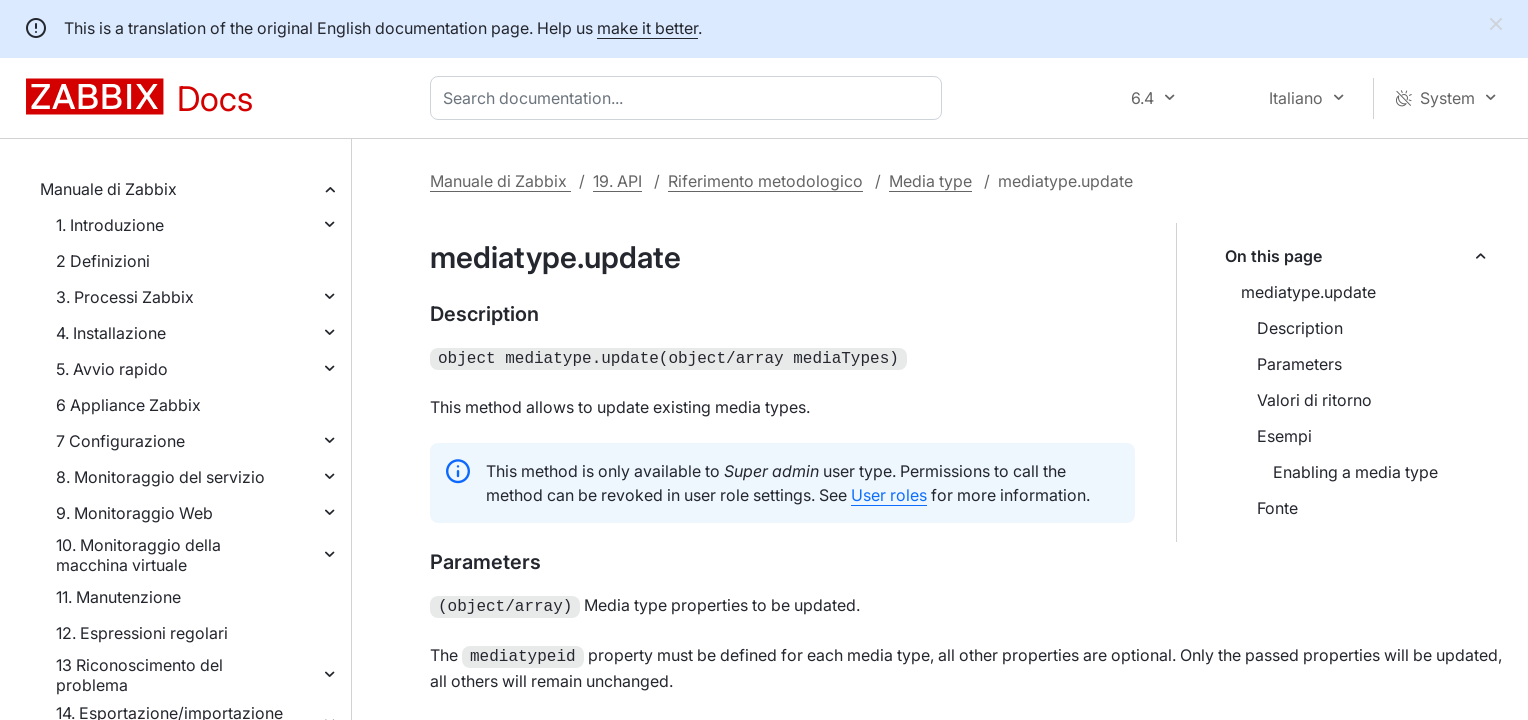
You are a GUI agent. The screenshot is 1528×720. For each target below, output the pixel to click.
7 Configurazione (120, 441)
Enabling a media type (1355, 472)
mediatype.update (1308, 292)
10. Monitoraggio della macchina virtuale (138, 555)
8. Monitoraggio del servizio (160, 477)
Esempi (1284, 436)
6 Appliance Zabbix (128, 405)
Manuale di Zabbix (108, 189)
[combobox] (690, 98)
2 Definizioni (103, 261)
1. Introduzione (110, 225)
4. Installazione (111, 333)
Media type (930, 181)
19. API (617, 181)
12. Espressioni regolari (142, 633)
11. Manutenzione (118, 597)
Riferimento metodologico (765, 181)
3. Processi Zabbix (125, 297)
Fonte (1277, 508)
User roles (889, 493)
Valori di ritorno (1314, 400)
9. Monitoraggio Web (134, 513)
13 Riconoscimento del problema (139, 675)
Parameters (1299, 364)
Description (1300, 328)
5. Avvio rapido (112, 369)
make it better (647, 28)
